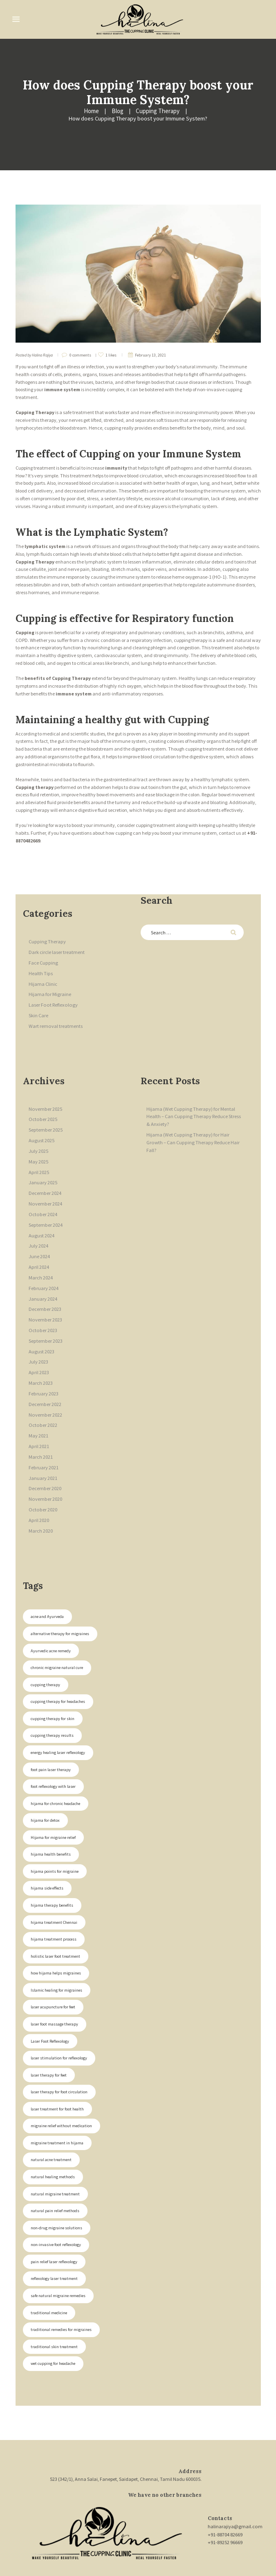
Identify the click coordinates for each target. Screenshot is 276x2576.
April (39, 1157)
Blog (49, 110)
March (41, 1258)
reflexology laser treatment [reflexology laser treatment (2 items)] (53, 2237)
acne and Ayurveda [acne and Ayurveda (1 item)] (46, 1587)
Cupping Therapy (87, 110)
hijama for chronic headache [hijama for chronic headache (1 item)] (54, 1771)
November (45, 1096)
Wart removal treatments (55, 1014)
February (43, 1269)
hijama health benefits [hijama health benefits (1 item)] (50, 1821)
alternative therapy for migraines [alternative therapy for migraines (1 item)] (59, 1604)
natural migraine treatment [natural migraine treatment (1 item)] (54, 2154)
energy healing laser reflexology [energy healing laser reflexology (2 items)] (57, 1721)
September (45, 1117)
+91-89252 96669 (225, 2499)
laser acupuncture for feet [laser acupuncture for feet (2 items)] (52, 1971)
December (45, 1177)
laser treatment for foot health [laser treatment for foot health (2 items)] (56, 2071)
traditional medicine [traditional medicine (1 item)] (48, 2271)
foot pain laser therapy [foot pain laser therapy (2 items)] (50, 1737)
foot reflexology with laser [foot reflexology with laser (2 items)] (52, 1754)
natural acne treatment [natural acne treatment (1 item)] (50, 2121)
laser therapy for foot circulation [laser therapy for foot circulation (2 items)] (58, 2054)
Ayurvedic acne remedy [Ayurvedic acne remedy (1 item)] (49, 1621)
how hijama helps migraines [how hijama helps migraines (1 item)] (55, 1937)
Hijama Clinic (43, 973)
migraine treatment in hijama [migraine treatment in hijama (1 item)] (56, 2104)
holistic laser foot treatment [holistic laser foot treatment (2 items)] (55, 1920)
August (41, 1127)
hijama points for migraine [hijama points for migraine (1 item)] (54, 1837)
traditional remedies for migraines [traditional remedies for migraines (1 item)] (60, 2288)
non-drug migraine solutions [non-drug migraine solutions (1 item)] (55, 2187)
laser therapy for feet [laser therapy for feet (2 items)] (48, 2037)
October (42, 1106)
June (39, 1238)
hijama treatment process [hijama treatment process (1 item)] (53, 1904)
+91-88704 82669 (225, 2491)
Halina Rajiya (42, 347)
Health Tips (40, 963)
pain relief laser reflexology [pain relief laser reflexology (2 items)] (53, 2221)
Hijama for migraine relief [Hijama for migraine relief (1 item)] (52, 1804)
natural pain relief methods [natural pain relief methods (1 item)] (54, 2171)
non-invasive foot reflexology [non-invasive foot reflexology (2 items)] (55, 2204)
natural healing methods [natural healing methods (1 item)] (52, 2137)
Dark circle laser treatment (57, 943)
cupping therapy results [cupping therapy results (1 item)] (51, 1704)
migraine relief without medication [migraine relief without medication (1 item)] (60, 2087)
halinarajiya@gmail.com (235, 2484)
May (38, 1147)
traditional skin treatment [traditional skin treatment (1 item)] (53, 2304)
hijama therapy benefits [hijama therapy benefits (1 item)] (51, 1871)
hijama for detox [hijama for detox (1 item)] (44, 1787)
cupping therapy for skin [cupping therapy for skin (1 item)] (51, 1687)
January (43, 1167)
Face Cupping (43, 953)
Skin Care (38, 1004)
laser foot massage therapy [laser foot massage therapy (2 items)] (53, 1987)
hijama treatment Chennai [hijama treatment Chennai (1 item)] (53, 1887)
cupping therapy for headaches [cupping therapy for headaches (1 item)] (56, 1671)
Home (23, 110)
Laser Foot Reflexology (51, 994)
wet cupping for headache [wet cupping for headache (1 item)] (52, 2321)
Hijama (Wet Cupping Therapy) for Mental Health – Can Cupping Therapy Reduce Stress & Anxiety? (194, 1104)
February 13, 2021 (150, 347)
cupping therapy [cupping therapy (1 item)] (44, 1654)
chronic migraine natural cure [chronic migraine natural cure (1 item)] (56, 1637)
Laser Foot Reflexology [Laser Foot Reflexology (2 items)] (49, 2004)
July (38, 1137)
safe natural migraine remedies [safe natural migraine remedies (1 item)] (57, 2254)
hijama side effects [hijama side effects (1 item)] (46, 1854)
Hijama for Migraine (49, 983)
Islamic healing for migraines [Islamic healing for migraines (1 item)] (56, 1954)
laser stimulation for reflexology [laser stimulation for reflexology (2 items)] (58, 2020)
